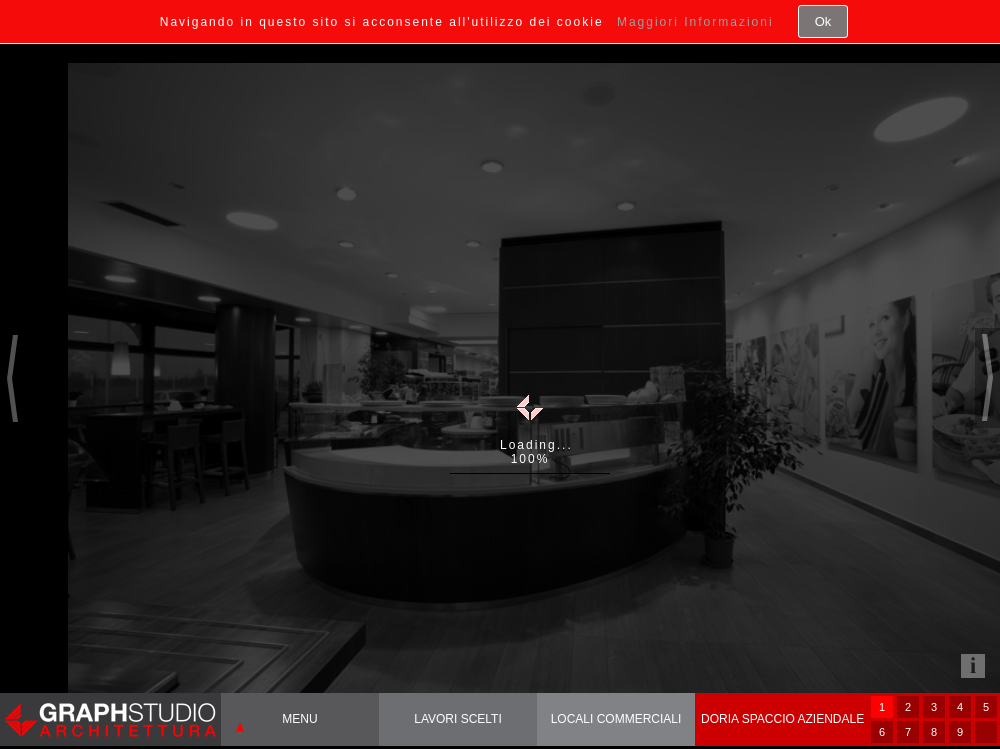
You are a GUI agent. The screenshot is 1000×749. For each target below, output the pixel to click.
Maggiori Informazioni (695, 22)
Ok (823, 21)
